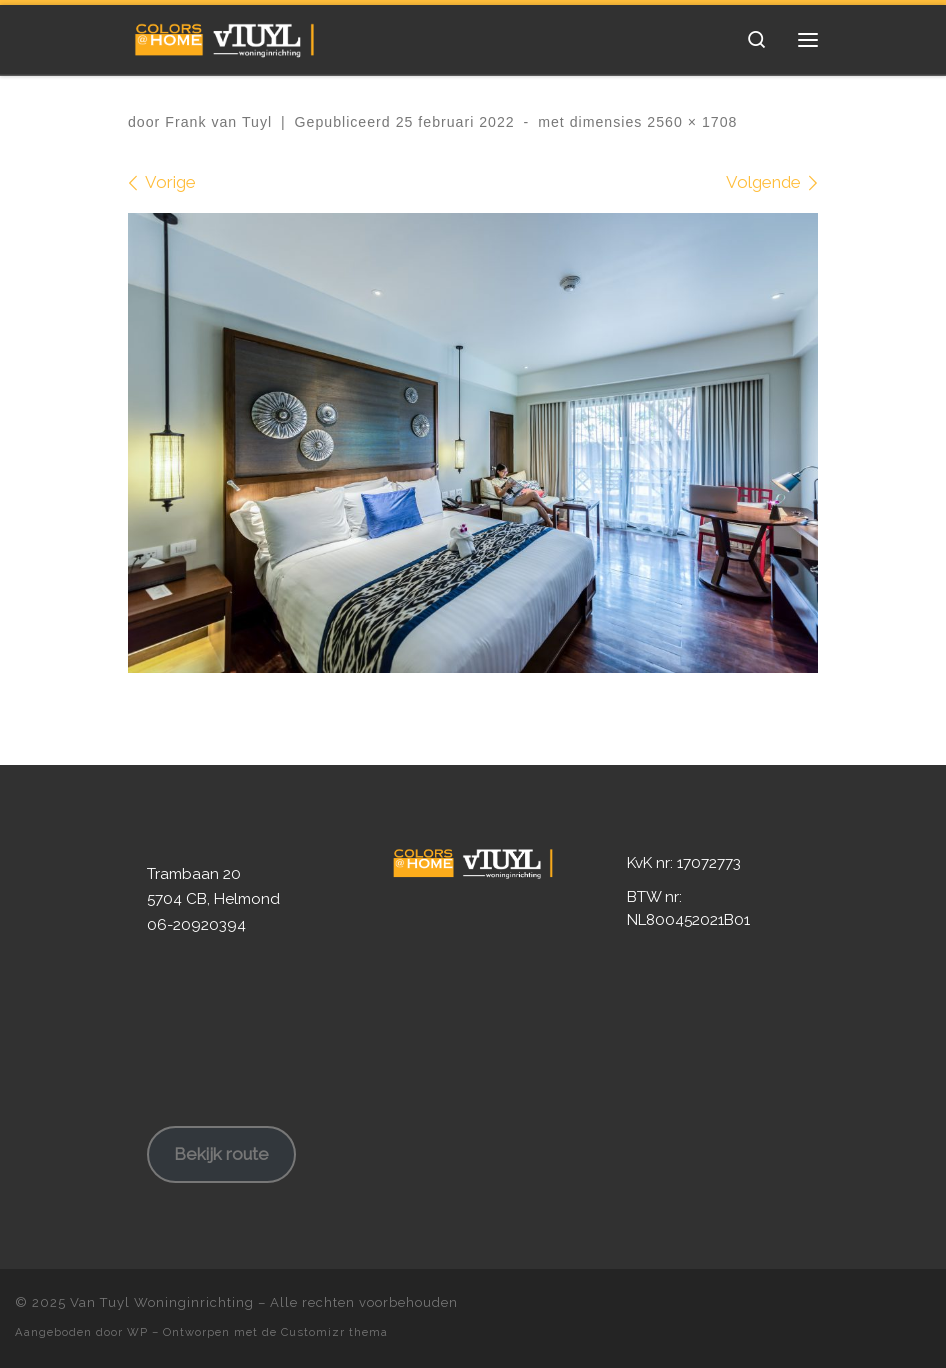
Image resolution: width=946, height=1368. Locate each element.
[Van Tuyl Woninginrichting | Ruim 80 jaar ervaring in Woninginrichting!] (224, 36)
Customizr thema (334, 1332)
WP (137, 1332)
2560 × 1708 (689, 122)
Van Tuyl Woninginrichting (162, 1302)
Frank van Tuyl (218, 122)
